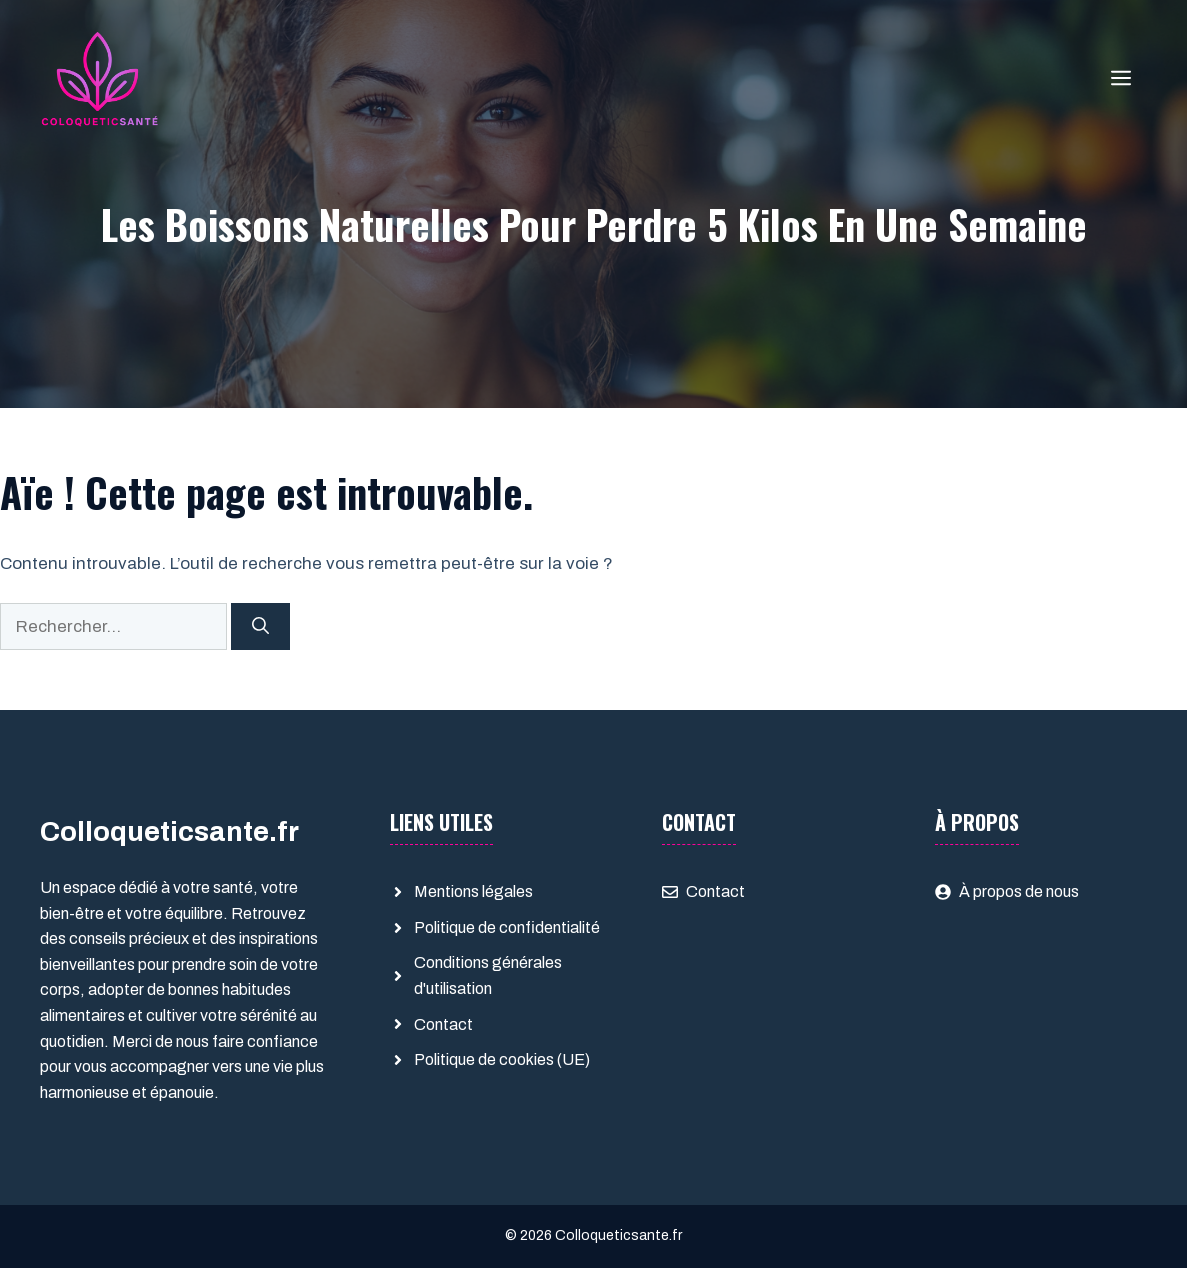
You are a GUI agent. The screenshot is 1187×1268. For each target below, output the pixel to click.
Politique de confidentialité (507, 927)
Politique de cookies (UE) (502, 1059)
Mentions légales (473, 891)
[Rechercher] (260, 627)
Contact (443, 1024)
